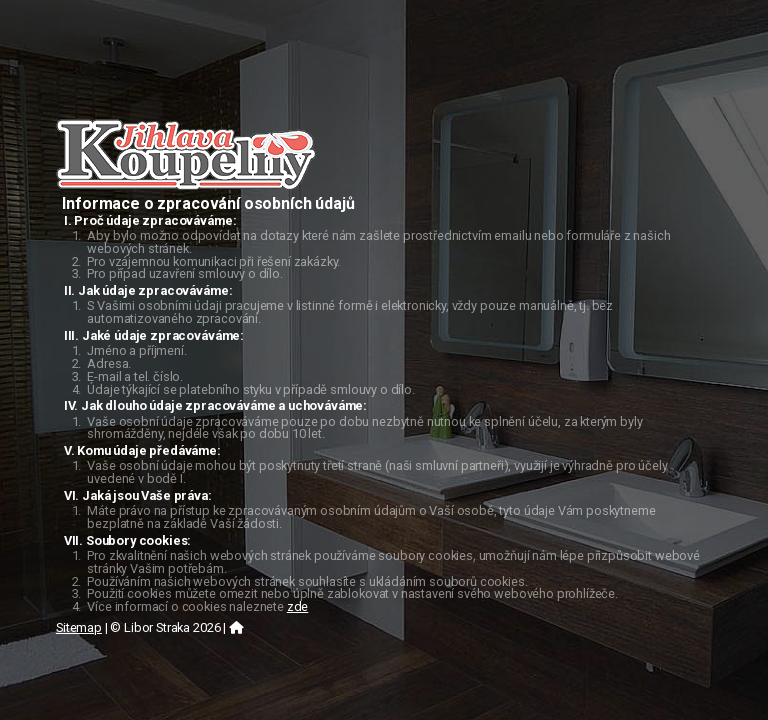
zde (298, 606)
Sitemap (79, 627)
